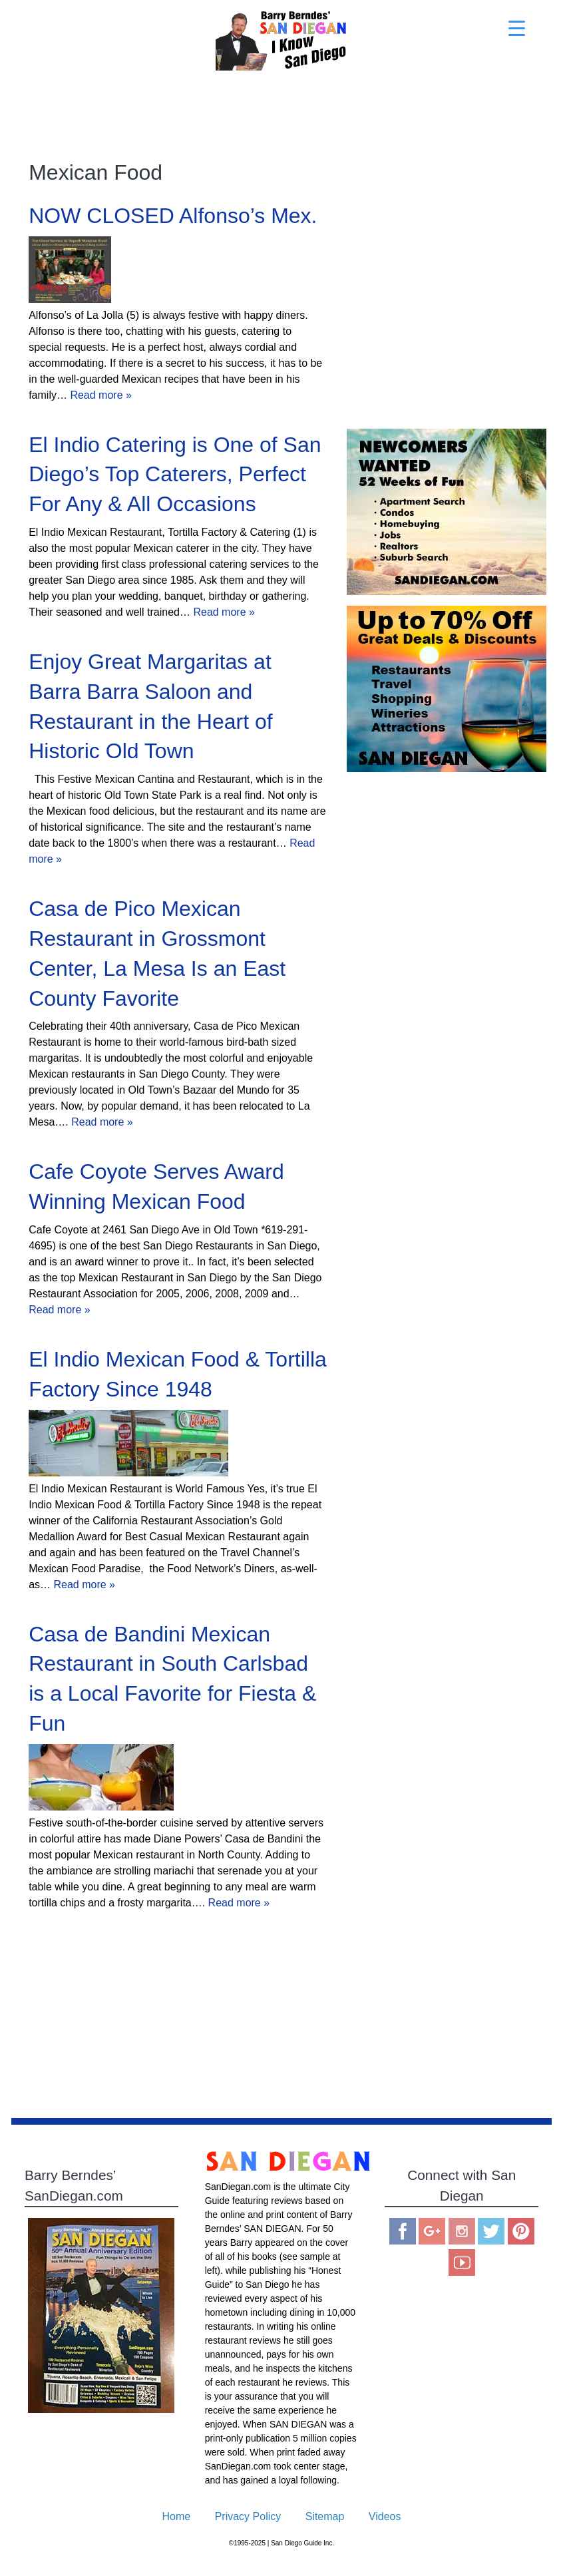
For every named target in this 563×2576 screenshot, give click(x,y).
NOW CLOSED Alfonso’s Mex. (173, 216)
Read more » (101, 395)
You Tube (462, 2262)
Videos (385, 2516)
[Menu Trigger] (516, 28)
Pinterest (521, 2231)
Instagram (462, 2231)
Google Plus (432, 2231)
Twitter (491, 2231)
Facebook (402, 2231)
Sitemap (325, 2516)
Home (176, 2516)
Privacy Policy (248, 2516)
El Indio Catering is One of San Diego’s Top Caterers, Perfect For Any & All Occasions (175, 475)
